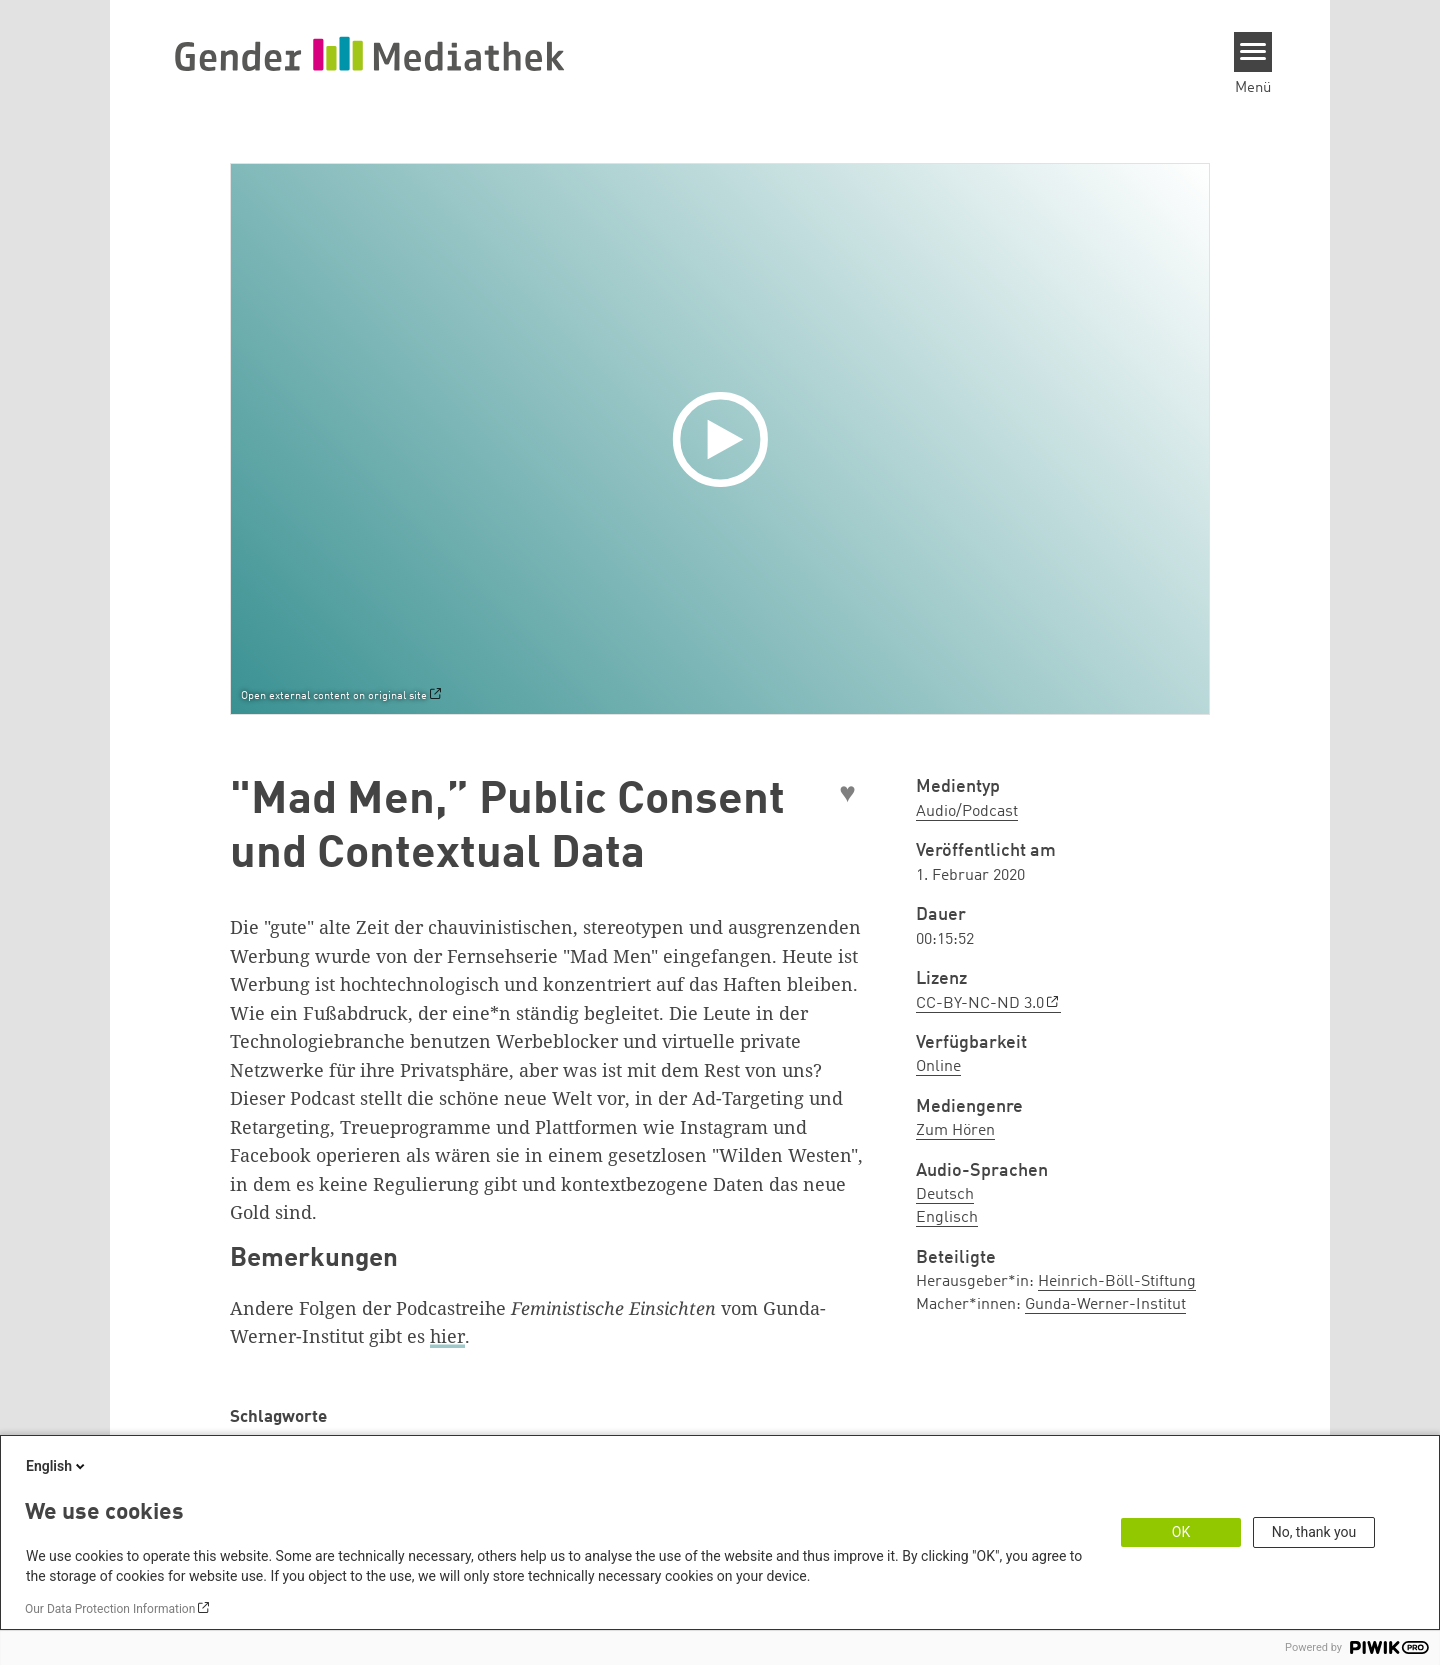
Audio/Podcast (967, 812)
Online (938, 1067)
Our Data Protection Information (110, 1609)
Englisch (947, 1218)
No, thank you (1314, 1532)
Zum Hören (955, 1131)
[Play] (725, 439)
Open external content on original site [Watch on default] (334, 696)
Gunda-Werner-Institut (1105, 1305)
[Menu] (1253, 52)
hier (447, 1336)
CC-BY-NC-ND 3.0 (980, 1004)
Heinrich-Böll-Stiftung (1117, 1282)
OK (1181, 1532)
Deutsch (945, 1195)
